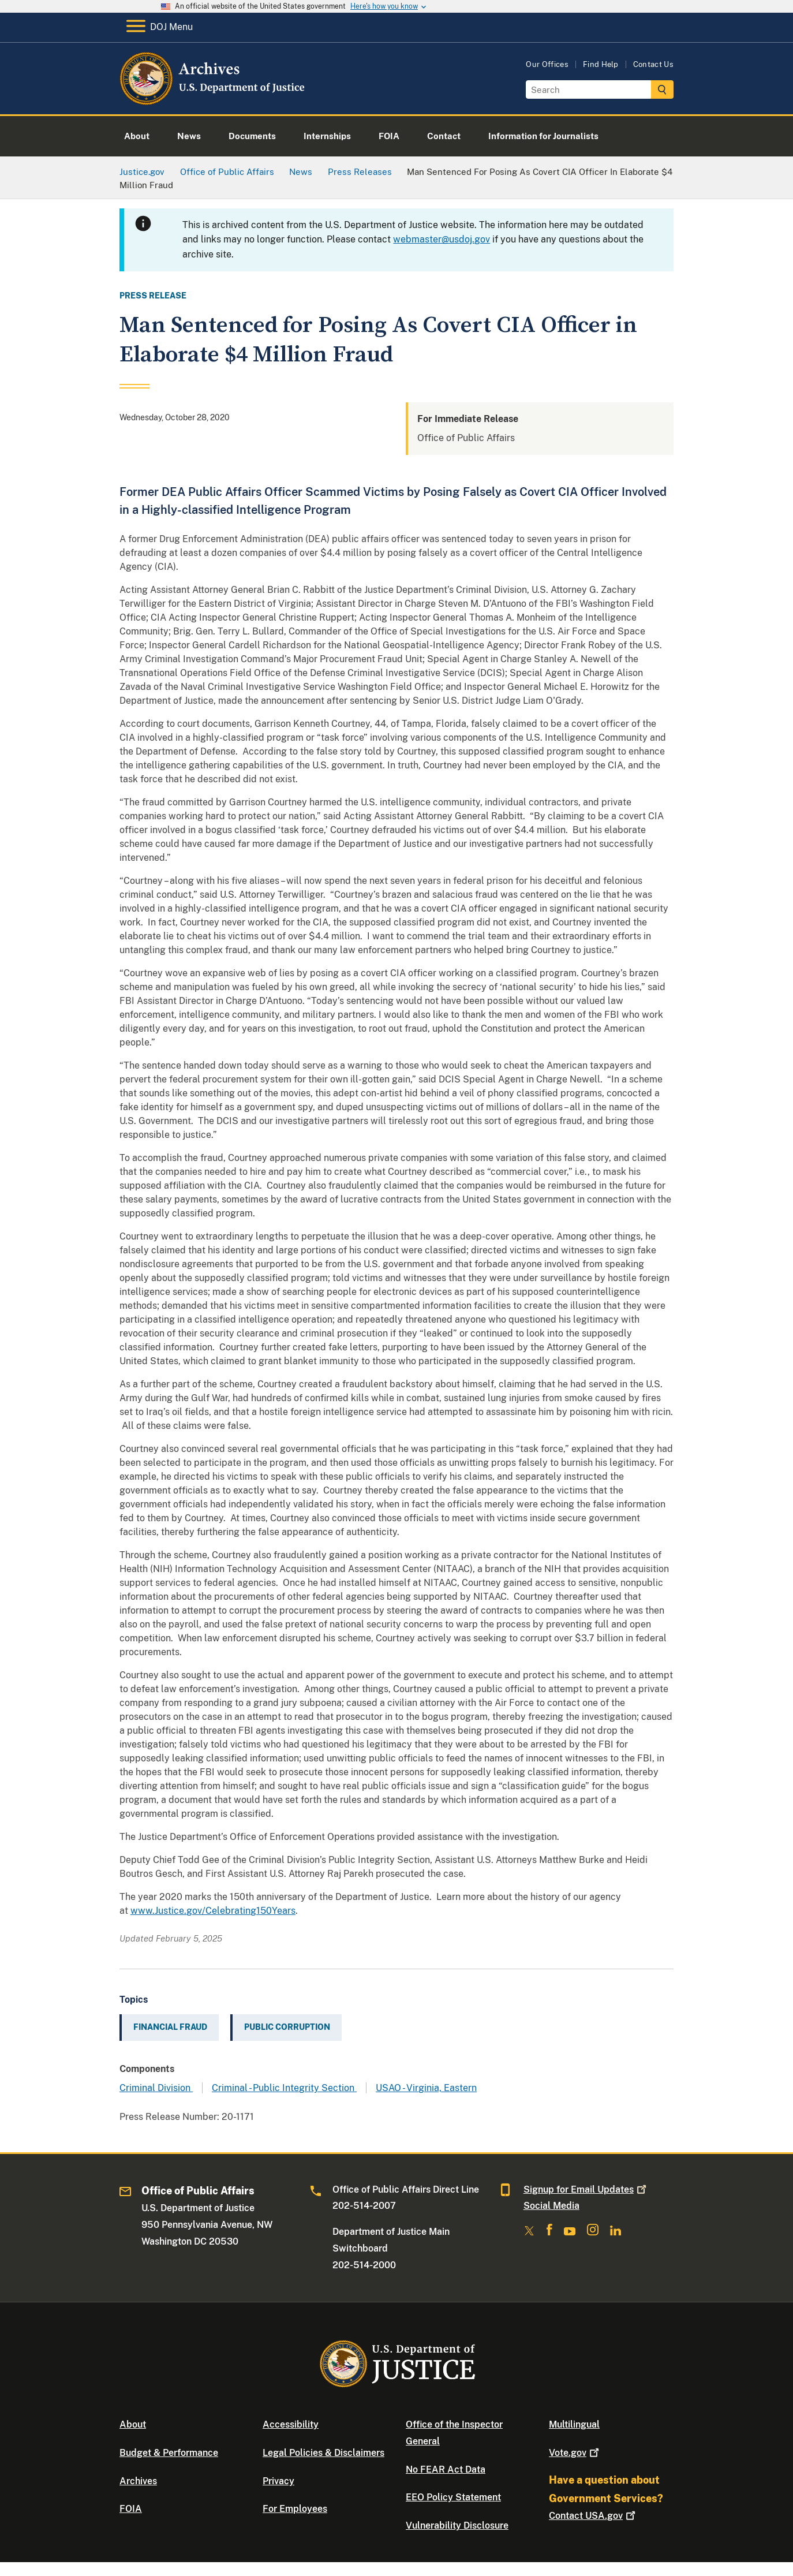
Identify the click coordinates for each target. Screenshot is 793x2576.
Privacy (278, 2481)
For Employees (295, 2508)
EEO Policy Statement (453, 2497)
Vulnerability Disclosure (457, 2525)
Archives (138, 2481)
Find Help (601, 64)
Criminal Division (156, 2087)
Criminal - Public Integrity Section (284, 2087)
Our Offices (547, 64)
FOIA (130, 2508)
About (132, 2424)
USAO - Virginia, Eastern (426, 2087)
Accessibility (291, 2424)
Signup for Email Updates (586, 2189)
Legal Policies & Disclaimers (323, 2452)
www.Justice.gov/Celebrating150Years (212, 1910)
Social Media (551, 2205)
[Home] (213, 100)
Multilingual (574, 2424)
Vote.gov (575, 2452)
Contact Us (653, 64)
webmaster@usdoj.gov (441, 239)
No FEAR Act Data (445, 2469)
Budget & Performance (168, 2452)
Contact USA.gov (593, 2515)
